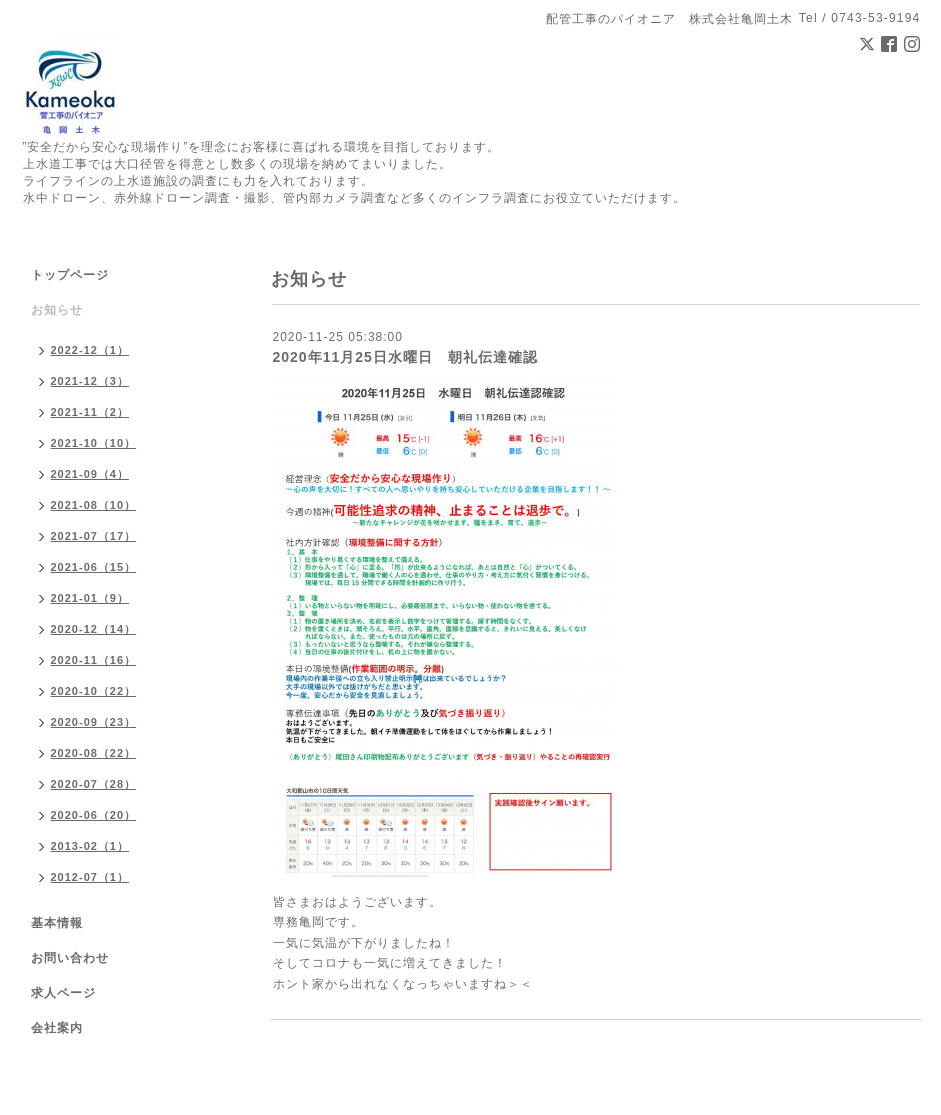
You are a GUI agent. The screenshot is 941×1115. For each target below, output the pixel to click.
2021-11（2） (90, 412)
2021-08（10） (94, 505)
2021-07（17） (94, 536)
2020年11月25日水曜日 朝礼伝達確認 (405, 357)
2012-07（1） (90, 877)
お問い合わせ (70, 958)
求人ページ (63, 993)
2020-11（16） (94, 660)
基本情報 (57, 923)
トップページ (70, 275)
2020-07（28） (94, 784)
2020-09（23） (94, 722)
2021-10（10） (94, 443)
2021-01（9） (90, 598)
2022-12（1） (90, 350)
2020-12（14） (94, 629)
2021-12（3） (90, 381)
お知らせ (57, 310)
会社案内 (57, 1028)
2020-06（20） (94, 815)
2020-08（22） (94, 753)
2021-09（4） (90, 474)
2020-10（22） (94, 691)
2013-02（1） (90, 846)
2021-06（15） (94, 567)
